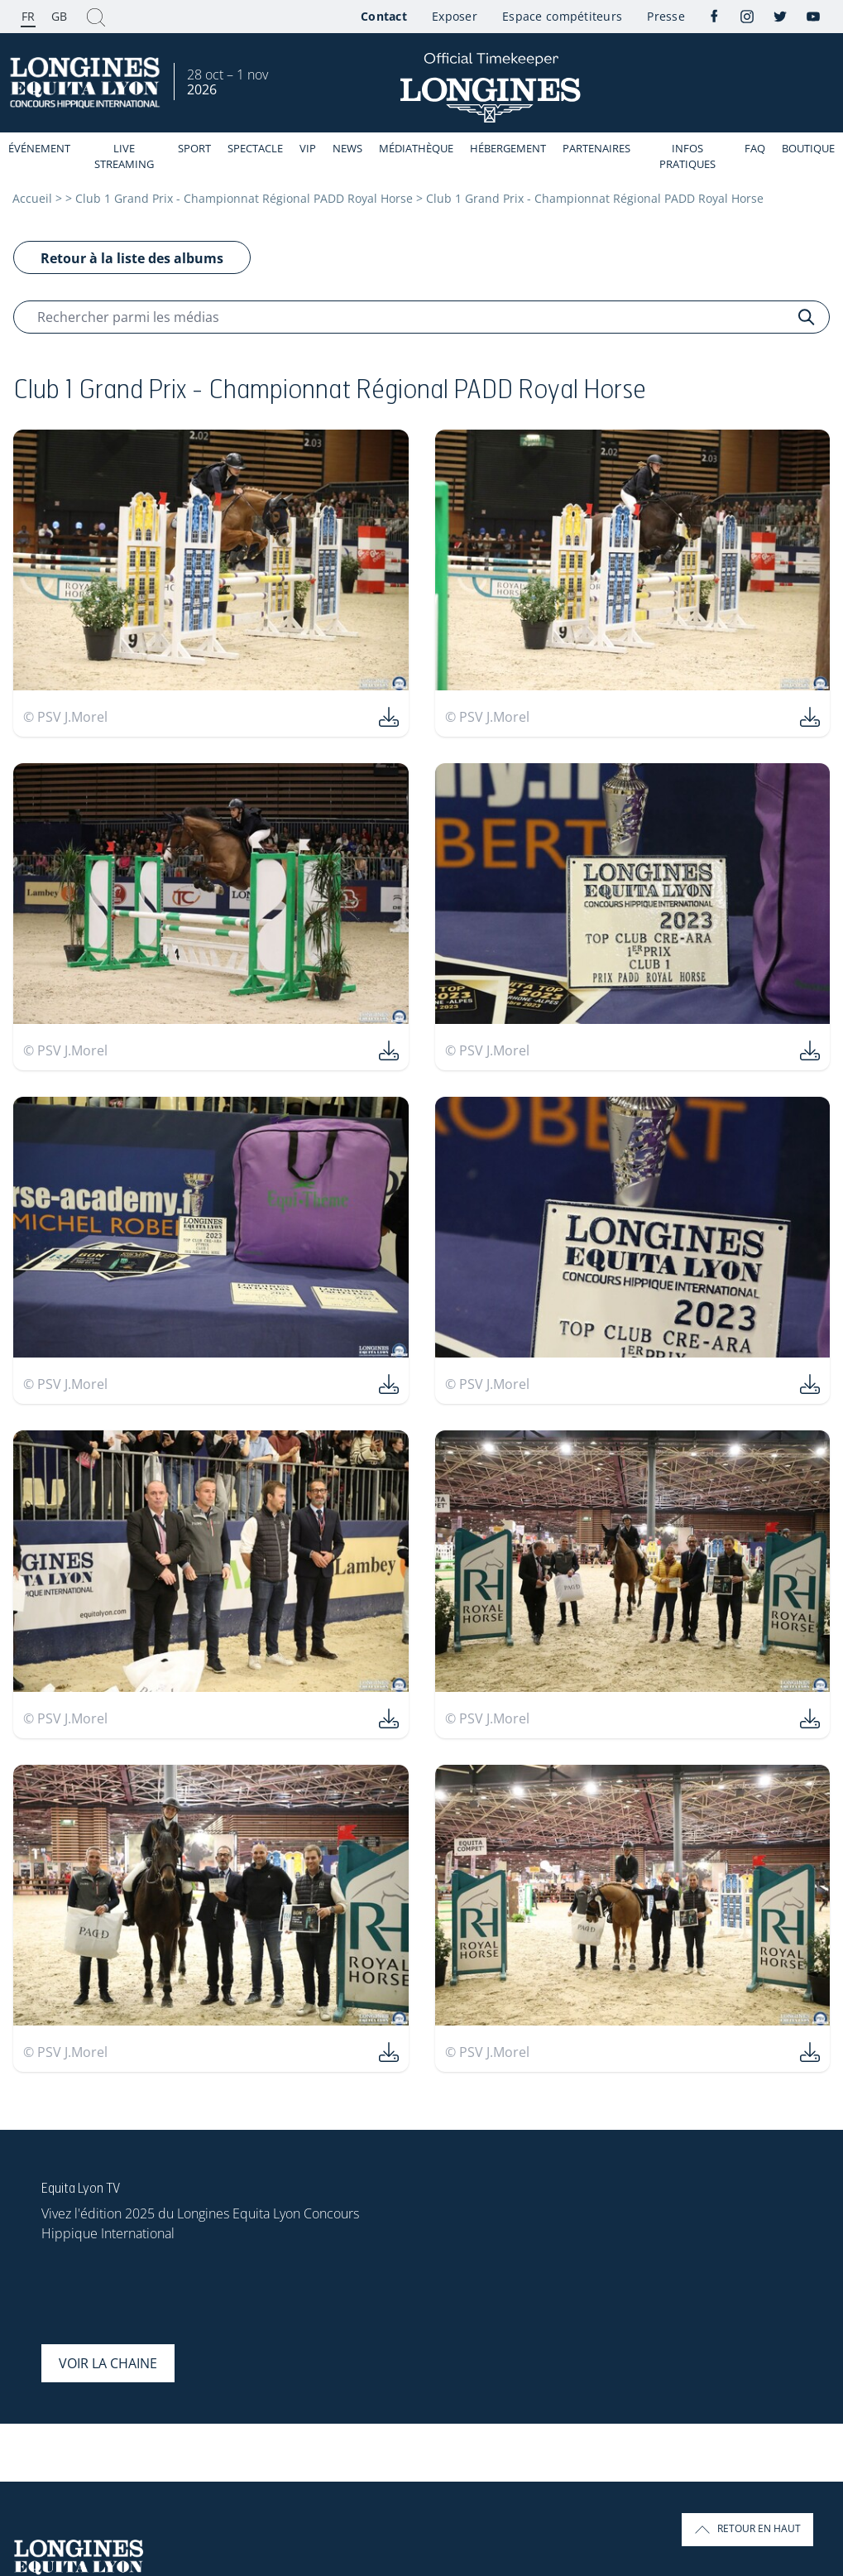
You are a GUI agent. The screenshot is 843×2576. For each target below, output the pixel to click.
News (347, 148)
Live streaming (124, 156)
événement (39, 148)
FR (28, 16)
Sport (194, 148)
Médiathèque (416, 148)
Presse (666, 16)
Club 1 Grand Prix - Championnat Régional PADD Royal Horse (244, 198)
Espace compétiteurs (562, 16)
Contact (384, 16)
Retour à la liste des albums (132, 258)
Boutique (808, 148)
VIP (307, 148)
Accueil (32, 198)
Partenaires (596, 148)
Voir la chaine (108, 2363)
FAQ (755, 148)
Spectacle (255, 148)
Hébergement (508, 148)
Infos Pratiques (687, 156)
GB (59, 16)
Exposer (454, 16)
